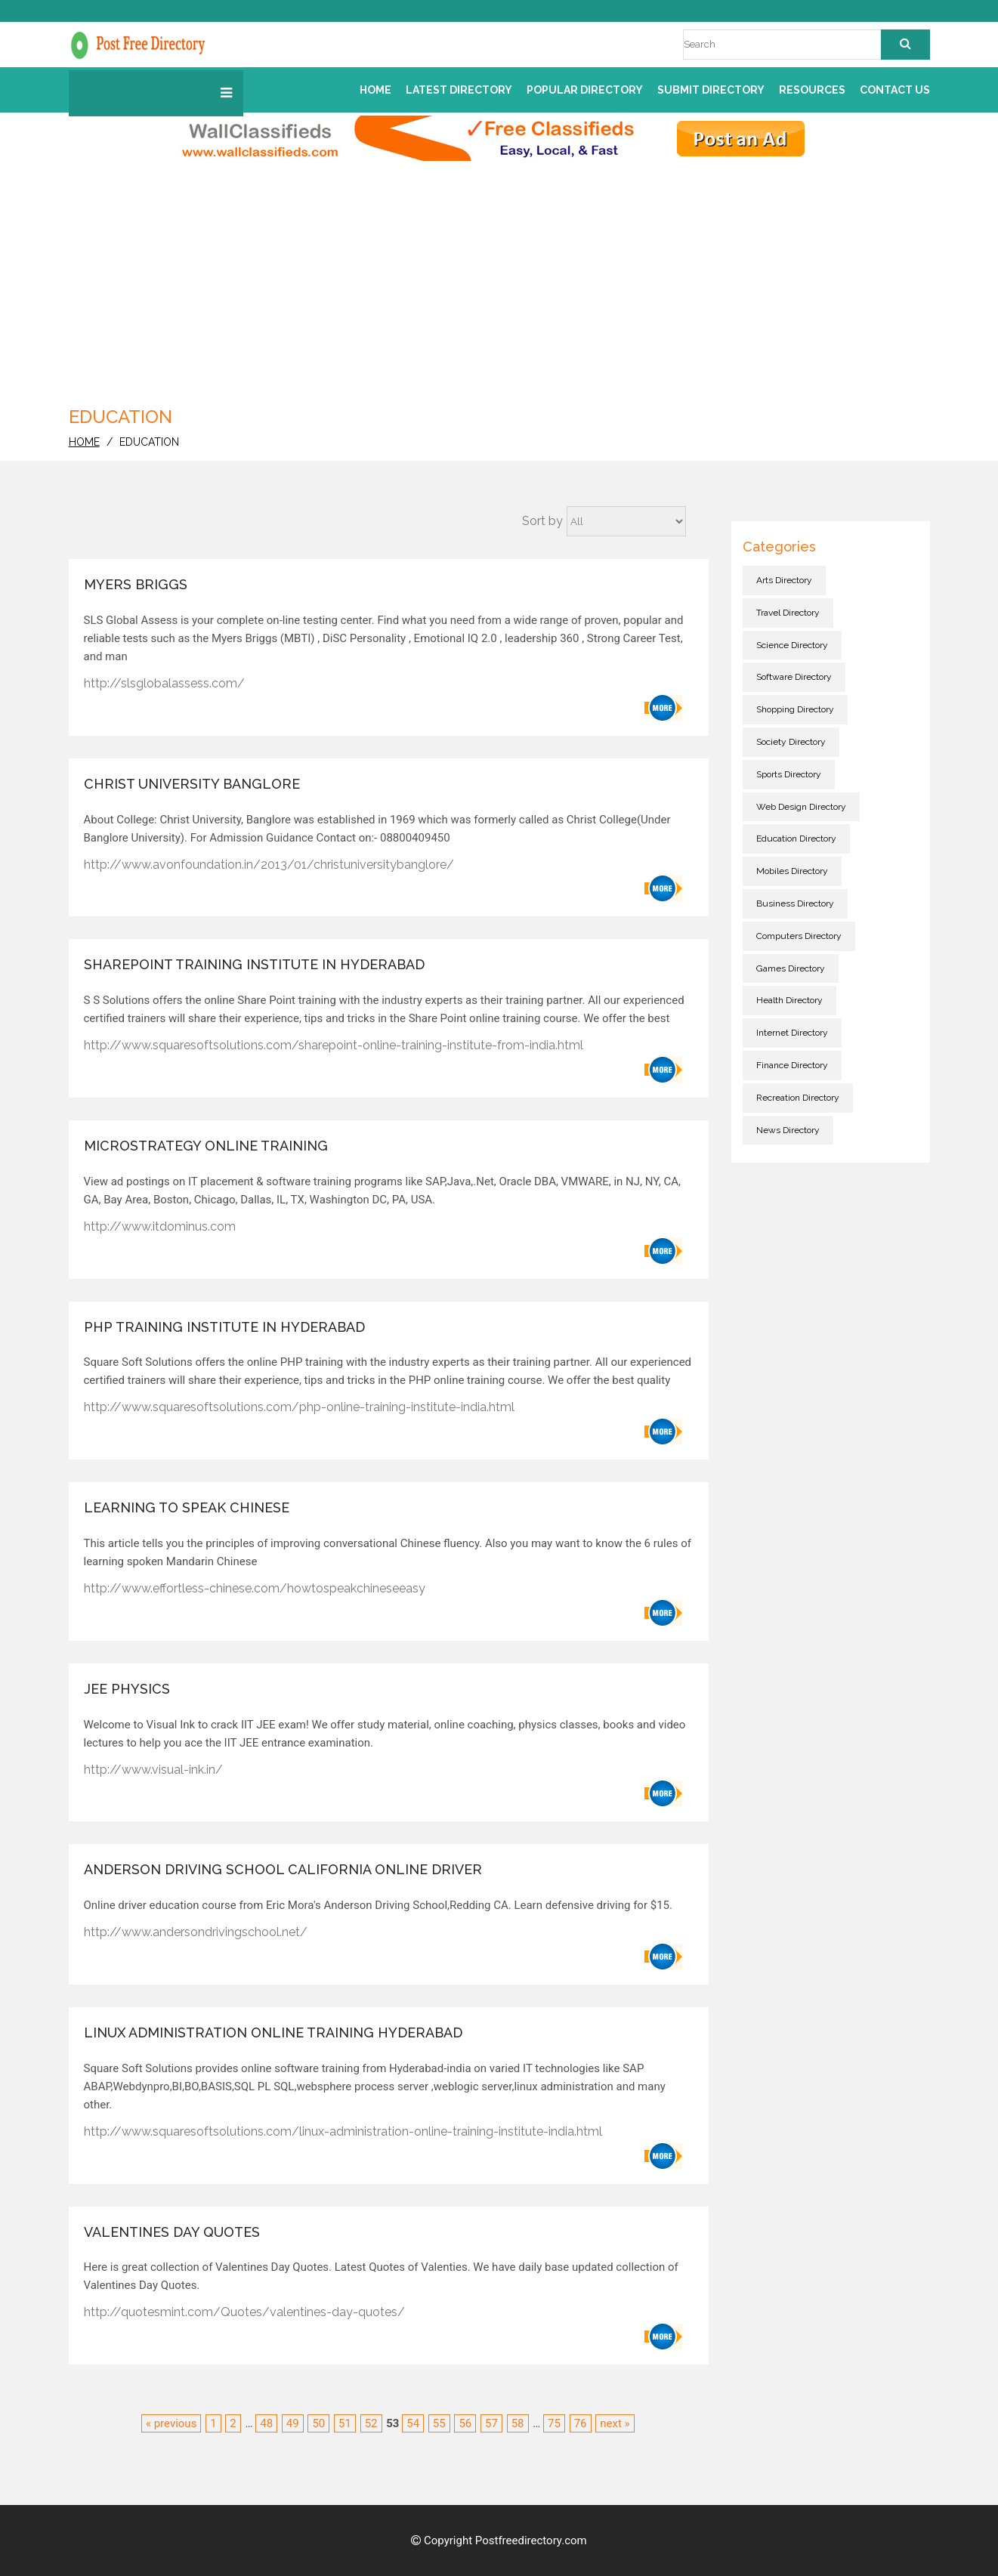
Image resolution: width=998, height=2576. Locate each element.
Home (375, 90)
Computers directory (799, 936)
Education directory (796, 838)
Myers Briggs (135, 584)
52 (371, 2423)
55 (439, 2423)
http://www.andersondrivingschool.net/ (195, 1932)
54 (412, 2423)
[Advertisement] (499, 289)
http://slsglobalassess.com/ (164, 683)
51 (344, 2423)
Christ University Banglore (192, 784)
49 (292, 2423)
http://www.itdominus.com (160, 1226)
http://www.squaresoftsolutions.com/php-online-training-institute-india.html (299, 1407)
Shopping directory (795, 709)
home (84, 442)
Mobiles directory (792, 871)
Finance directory (792, 1065)
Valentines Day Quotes (172, 2232)
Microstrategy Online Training (206, 1146)
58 (517, 2423)
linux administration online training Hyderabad (273, 2032)
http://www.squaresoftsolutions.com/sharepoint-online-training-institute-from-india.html (333, 1045)
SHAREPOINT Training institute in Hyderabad (254, 964)
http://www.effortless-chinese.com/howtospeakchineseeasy (254, 1588)
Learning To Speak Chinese (186, 1507)
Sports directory (788, 774)
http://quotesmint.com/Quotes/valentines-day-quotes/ (244, 2312)
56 (465, 2423)
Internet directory (792, 1032)
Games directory (790, 968)
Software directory (794, 677)
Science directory (792, 645)
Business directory (795, 903)
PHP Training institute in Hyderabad (224, 1327)
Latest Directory (459, 90)
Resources (812, 90)
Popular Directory (585, 90)
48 (266, 2423)
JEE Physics (127, 1689)
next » (614, 2423)
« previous (171, 2423)
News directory (788, 1130)
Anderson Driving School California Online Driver (283, 1869)
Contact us (895, 90)
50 (318, 2423)
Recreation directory (797, 1097)
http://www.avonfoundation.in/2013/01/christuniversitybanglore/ (269, 864)
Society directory (791, 742)
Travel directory (788, 612)
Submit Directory (711, 90)
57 (491, 2423)
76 (580, 2423)
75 (554, 2423)
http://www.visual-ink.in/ (153, 1769)
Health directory (789, 1000)
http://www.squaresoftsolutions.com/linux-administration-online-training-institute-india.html (343, 2131)
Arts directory (784, 580)
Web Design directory (801, 807)
